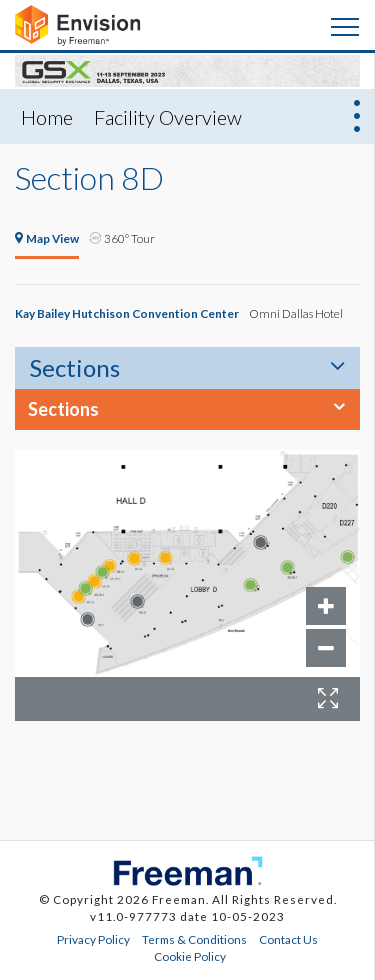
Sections (75, 367)
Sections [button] (63, 409)
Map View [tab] (47, 238)
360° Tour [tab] (122, 238)
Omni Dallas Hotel (296, 313)
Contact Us (288, 939)
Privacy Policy (93, 939)
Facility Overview (168, 117)
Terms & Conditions (194, 939)
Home (47, 117)
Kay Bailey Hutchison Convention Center (127, 313)
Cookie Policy (190, 956)
